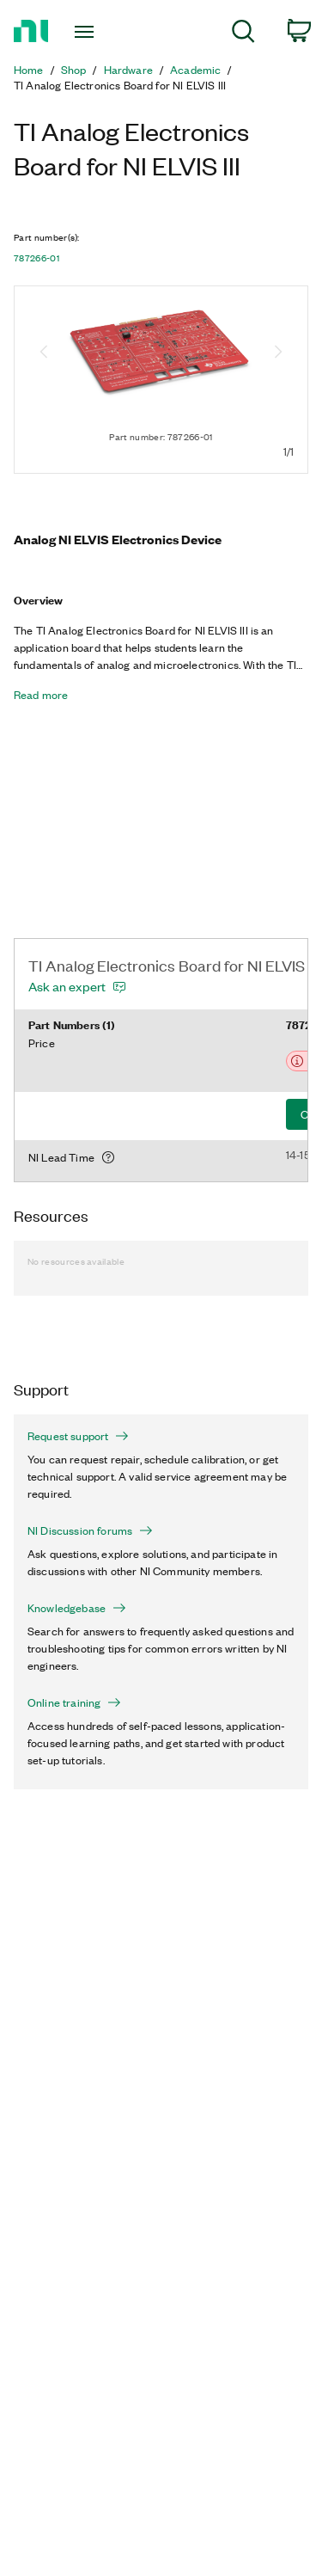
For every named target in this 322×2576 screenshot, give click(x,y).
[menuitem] (243, 34)
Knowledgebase (76, 1608)
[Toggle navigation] (86, 32)
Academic (195, 69)
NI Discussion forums (90, 1530)
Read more (41, 694)
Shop (74, 69)
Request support (78, 1436)
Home (29, 69)
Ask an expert (67, 986)
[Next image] (278, 353)
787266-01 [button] (36, 258)
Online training (74, 1702)
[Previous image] (43, 353)
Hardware (128, 69)
